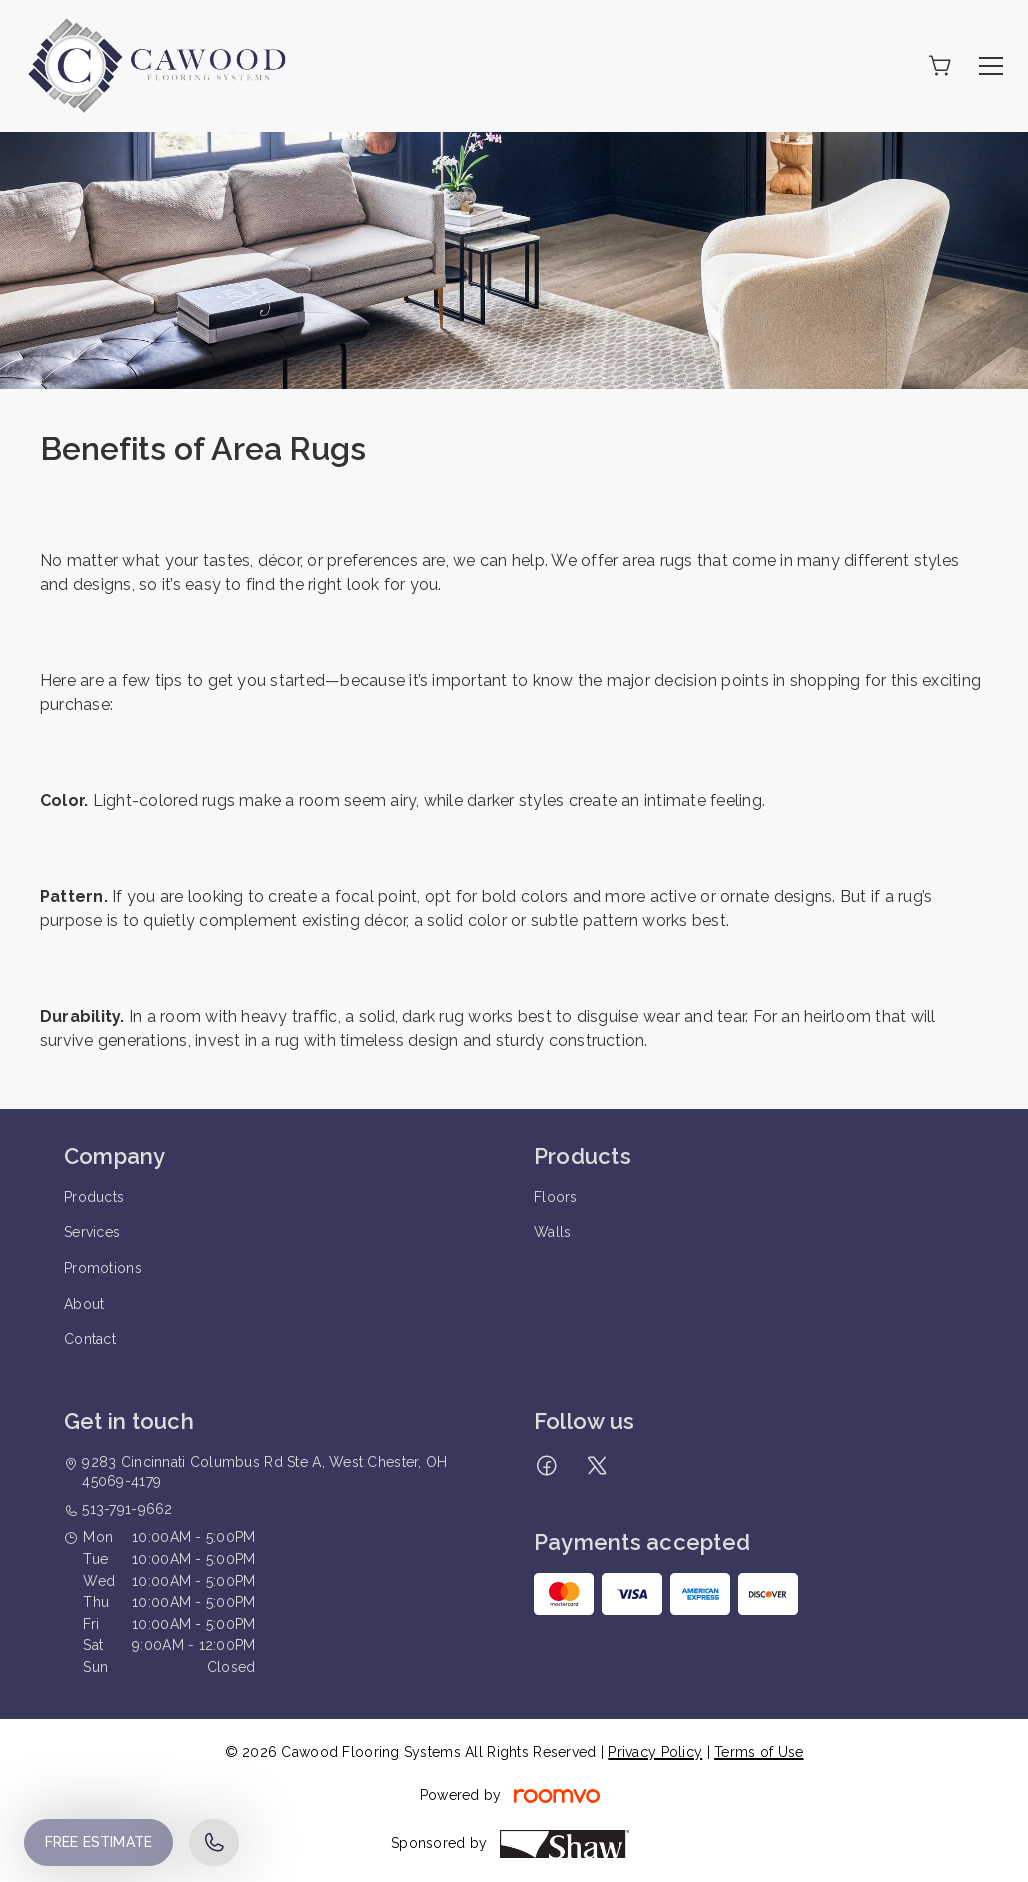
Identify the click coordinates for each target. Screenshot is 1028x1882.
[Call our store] (214, 1842)
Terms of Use (758, 1752)
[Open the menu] (991, 66)
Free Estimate (98, 1842)
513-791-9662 (127, 1509)
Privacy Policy (655, 1752)
